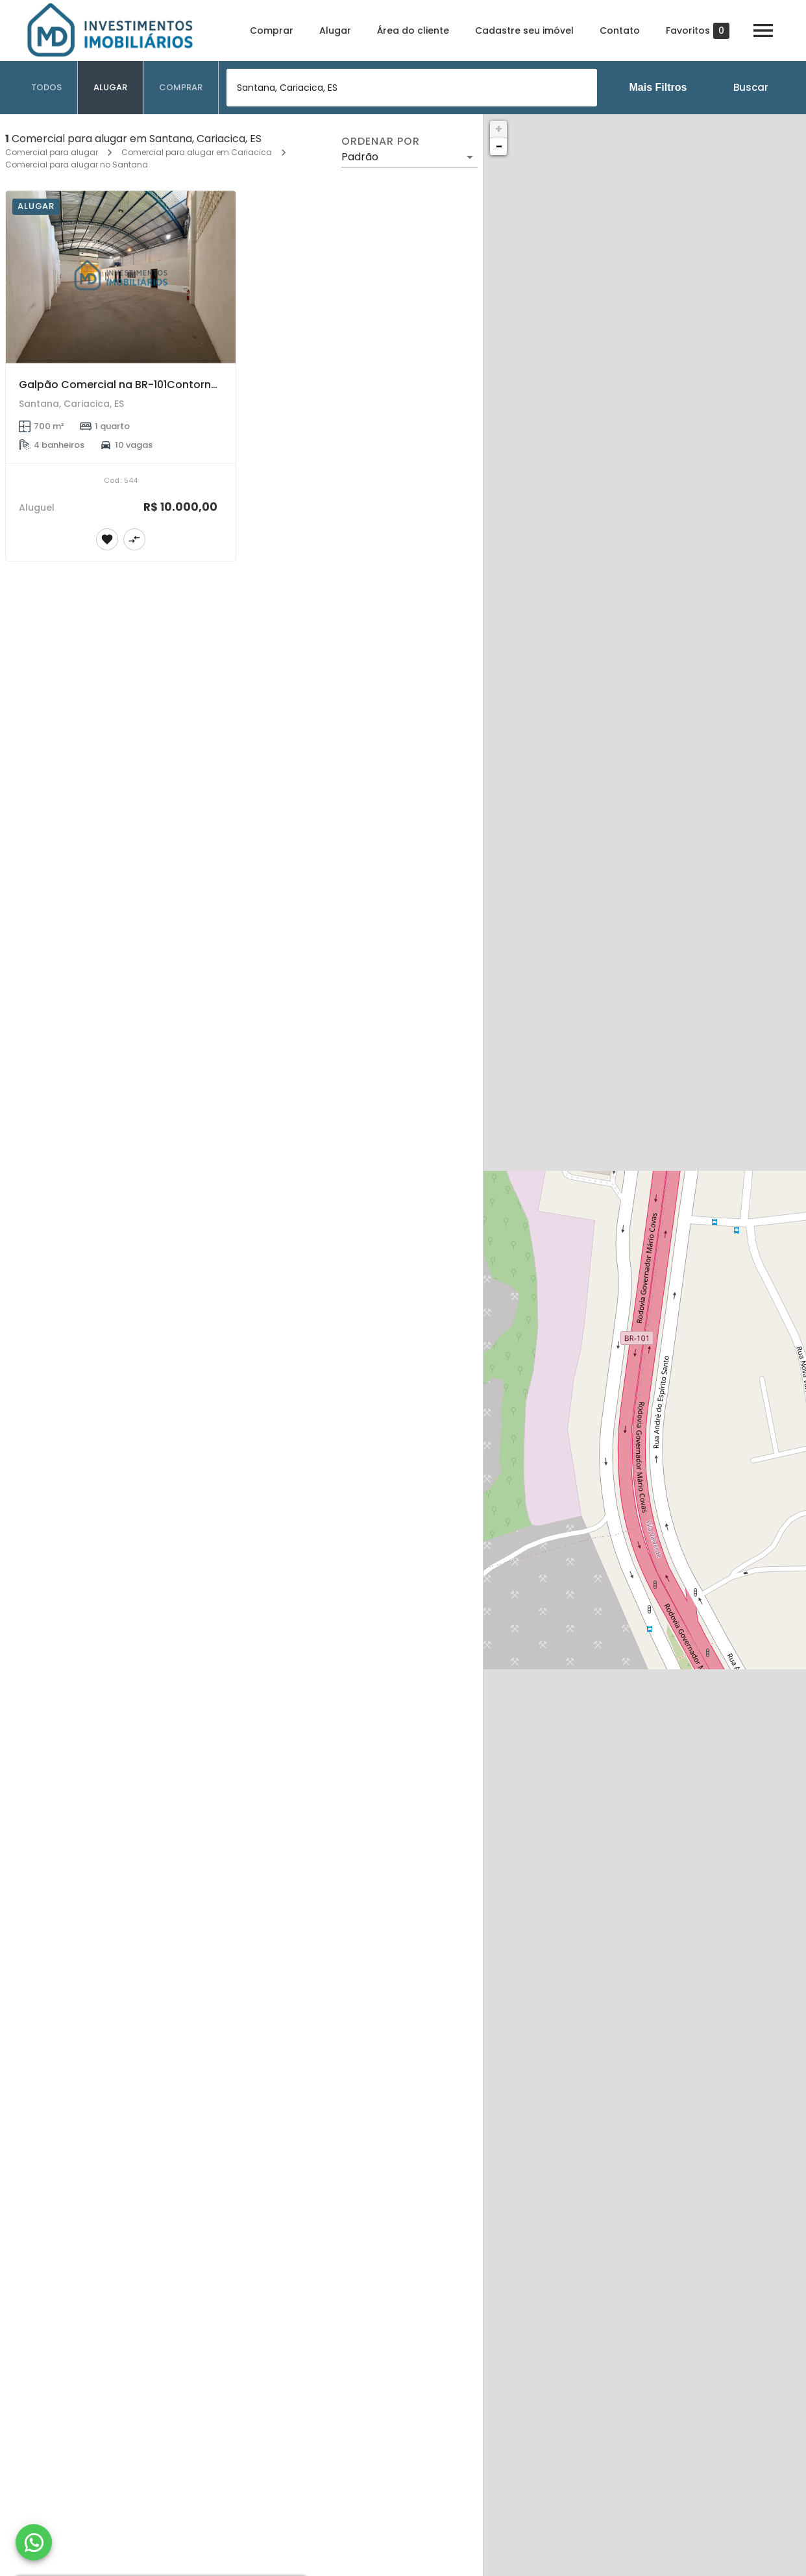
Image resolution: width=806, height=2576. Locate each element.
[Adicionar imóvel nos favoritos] (107, 539)
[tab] (47, 87)
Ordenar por (380, 141)
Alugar (335, 30)
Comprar (271, 30)
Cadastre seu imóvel (524, 30)
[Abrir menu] (763, 30)
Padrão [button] (359, 156)
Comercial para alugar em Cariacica (196, 152)
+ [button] (498, 129)
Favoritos (697, 31)
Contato (620, 30)
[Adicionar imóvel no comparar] (134, 539)
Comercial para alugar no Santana (76, 164)
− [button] (499, 146)
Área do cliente (413, 30)
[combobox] (411, 87)
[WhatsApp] (34, 2542)
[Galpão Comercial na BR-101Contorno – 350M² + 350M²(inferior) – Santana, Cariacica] (121, 277)
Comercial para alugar (51, 152)
